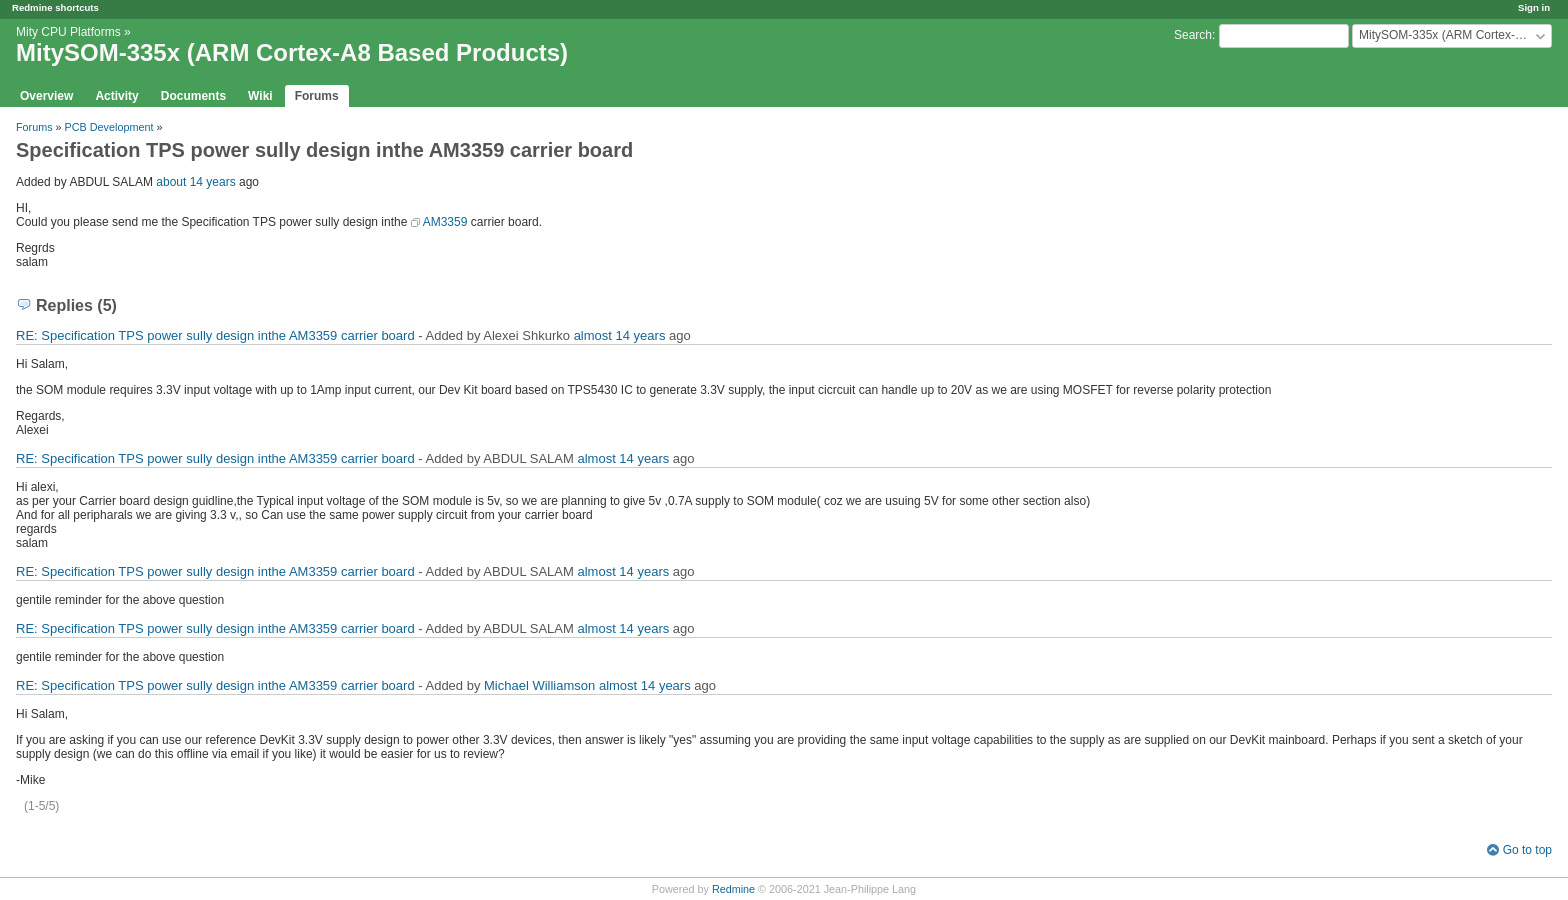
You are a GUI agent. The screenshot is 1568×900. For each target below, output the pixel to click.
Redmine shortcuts (55, 7)
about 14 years (195, 182)
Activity (116, 96)
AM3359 (445, 222)
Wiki (260, 96)
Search (1193, 35)
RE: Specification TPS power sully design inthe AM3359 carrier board (215, 335)
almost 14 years (620, 335)
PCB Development (109, 127)
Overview (46, 96)
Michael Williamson (539, 685)
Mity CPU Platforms (68, 32)
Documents (193, 96)
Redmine (733, 889)
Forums (317, 96)
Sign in (1534, 7)
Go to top (1527, 850)
